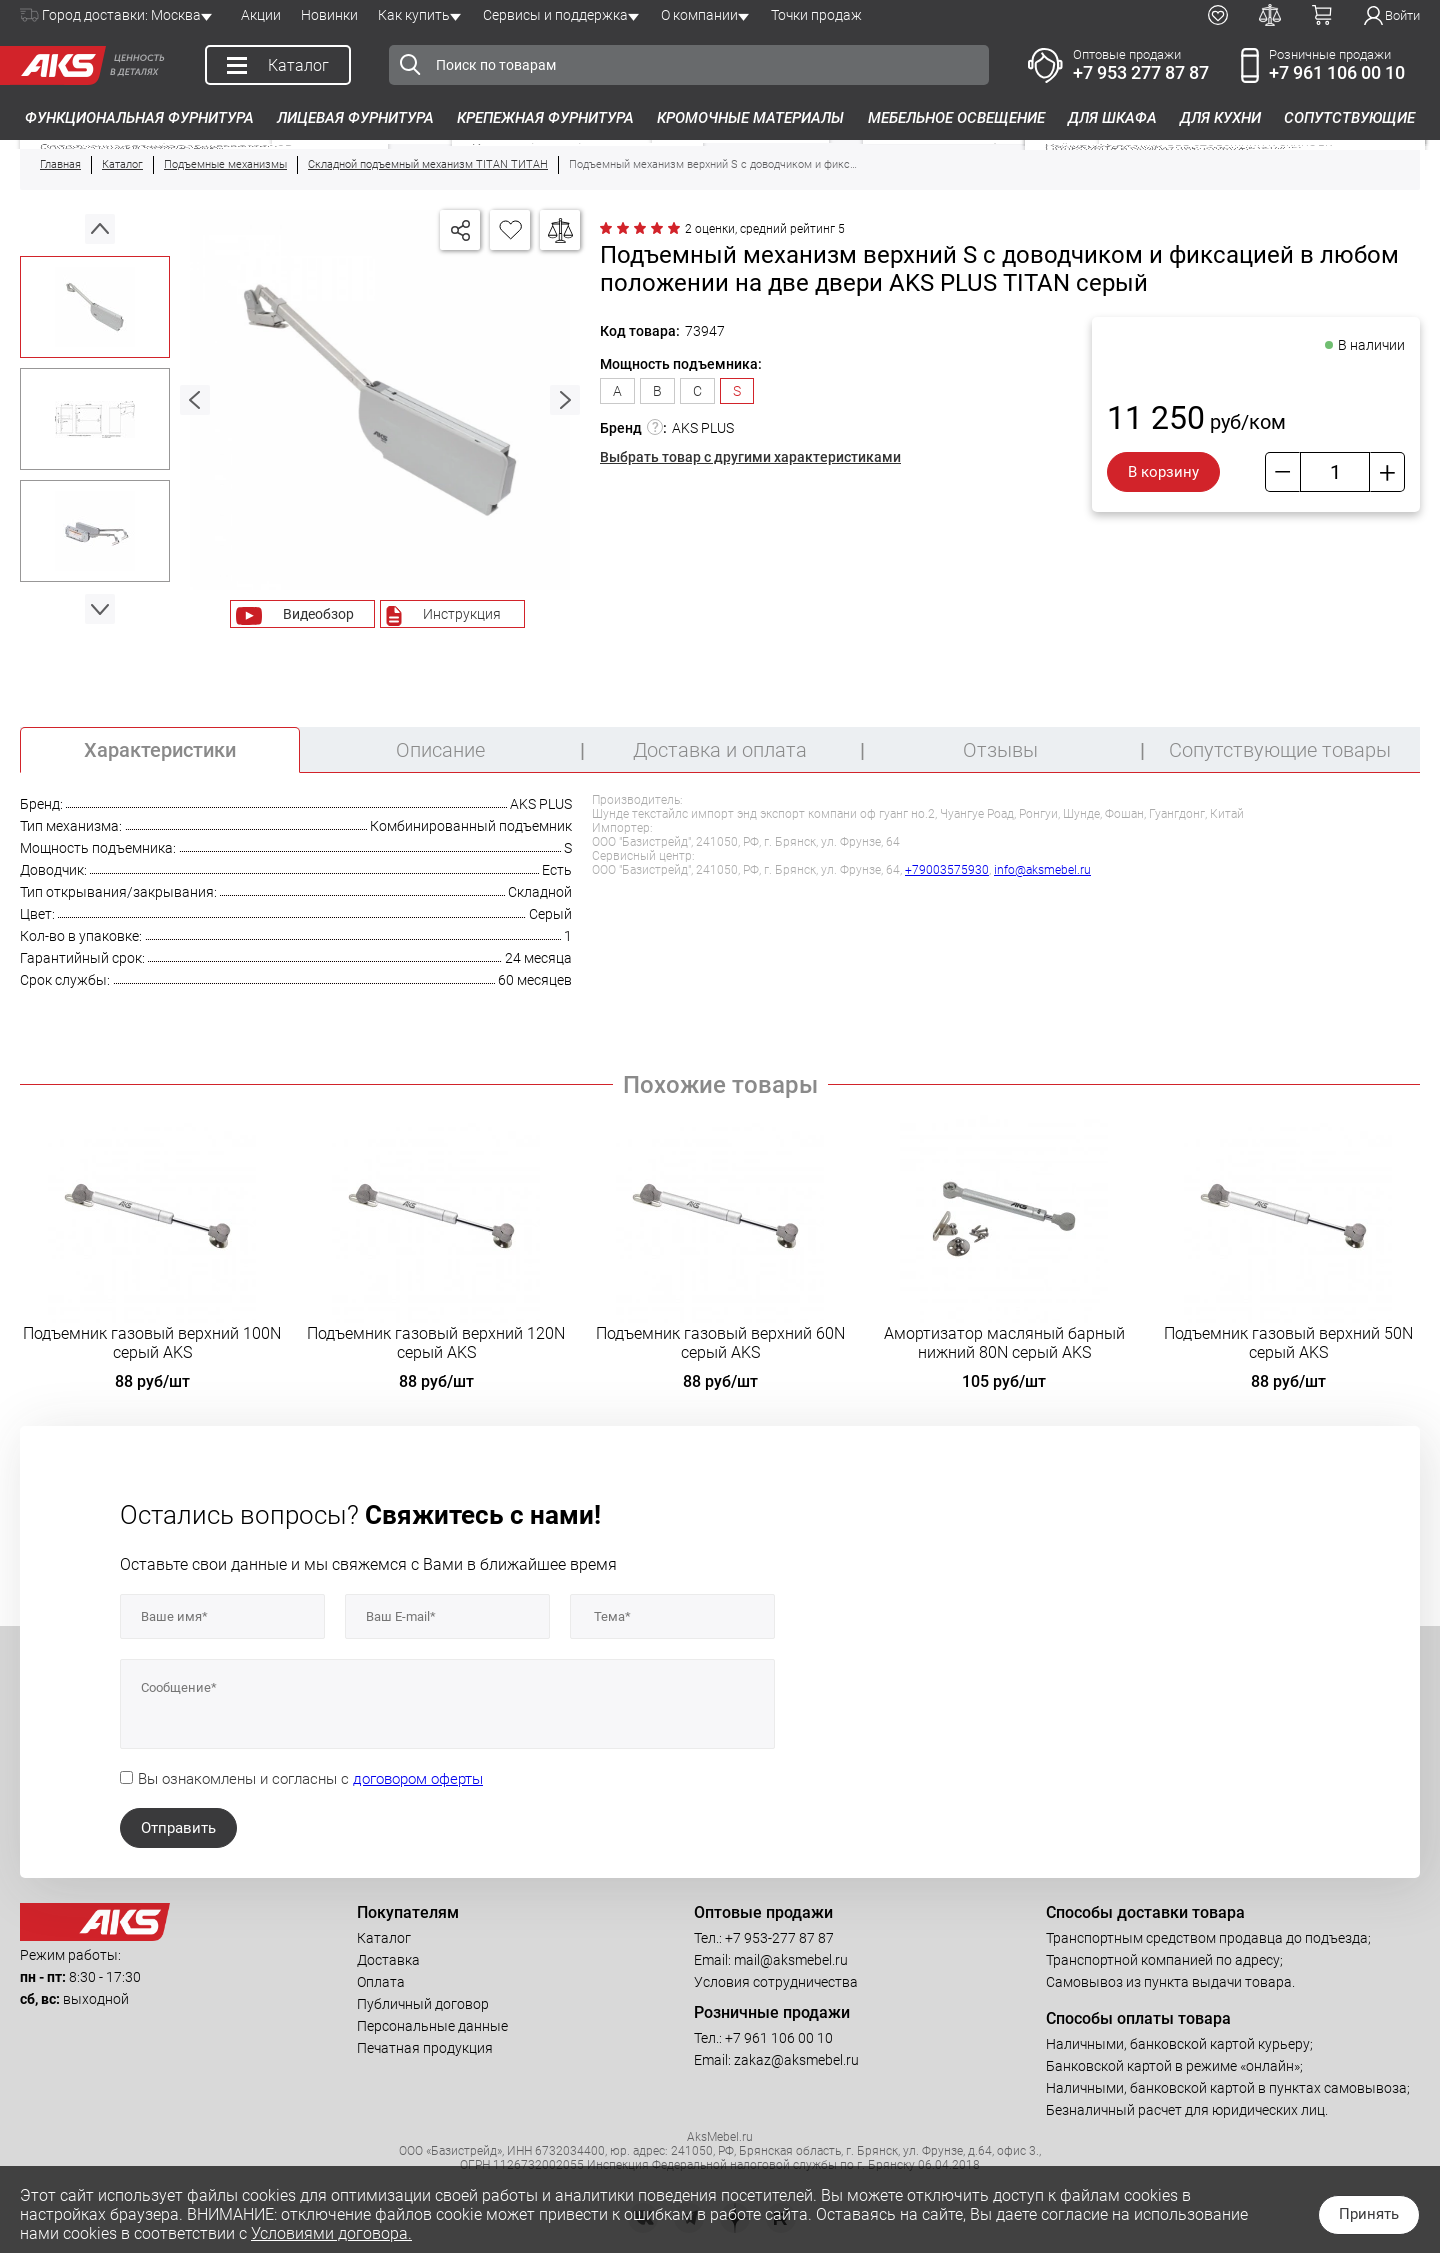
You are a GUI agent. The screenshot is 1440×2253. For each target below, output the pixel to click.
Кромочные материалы (750, 118)
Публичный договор (423, 2004)
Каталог (384, 1938)
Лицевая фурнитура (355, 118)
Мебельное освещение (956, 118)
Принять (1369, 2214)
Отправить (178, 1828)
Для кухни (1220, 118)
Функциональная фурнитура (139, 118)
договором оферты (418, 1779)
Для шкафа (1112, 118)
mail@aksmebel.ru (791, 1960)
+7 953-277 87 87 (779, 1938)
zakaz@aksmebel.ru (796, 2060)
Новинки (329, 15)
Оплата (381, 1982)
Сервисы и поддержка (555, 15)
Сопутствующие (1349, 118)
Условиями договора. (331, 2233)
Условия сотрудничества (776, 1982)
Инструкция (462, 614)
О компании (699, 15)
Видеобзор (318, 614)
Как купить (414, 15)
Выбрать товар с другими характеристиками (750, 457)
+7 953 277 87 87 (1141, 72)
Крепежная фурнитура (545, 118)
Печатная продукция (425, 2048)
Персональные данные (432, 2026)
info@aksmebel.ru (1042, 870)
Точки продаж (816, 15)
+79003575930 (947, 870)
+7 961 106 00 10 (1337, 72)
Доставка (388, 1960)
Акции (261, 15)
